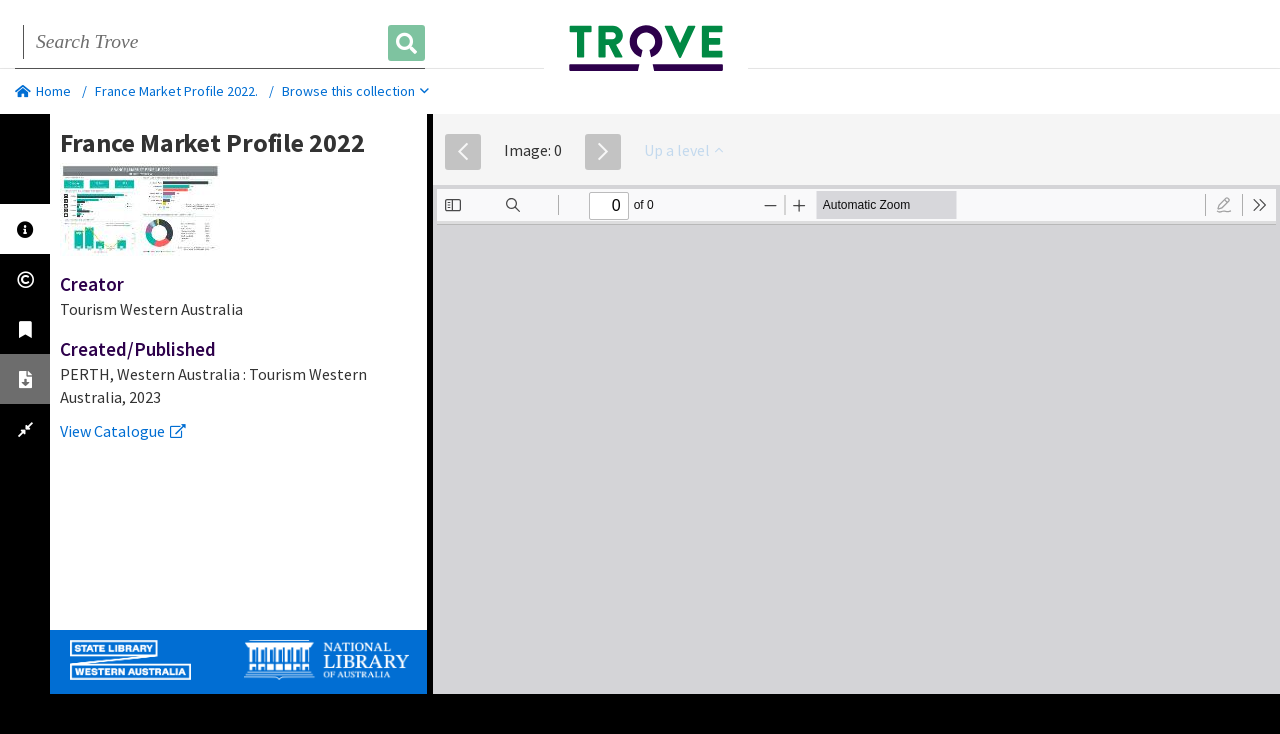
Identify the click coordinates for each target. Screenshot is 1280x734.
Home (43, 91)
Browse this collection (355, 91)
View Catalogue (123, 431)
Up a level (683, 150)
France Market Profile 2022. (176, 91)
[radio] (1224, 205)
